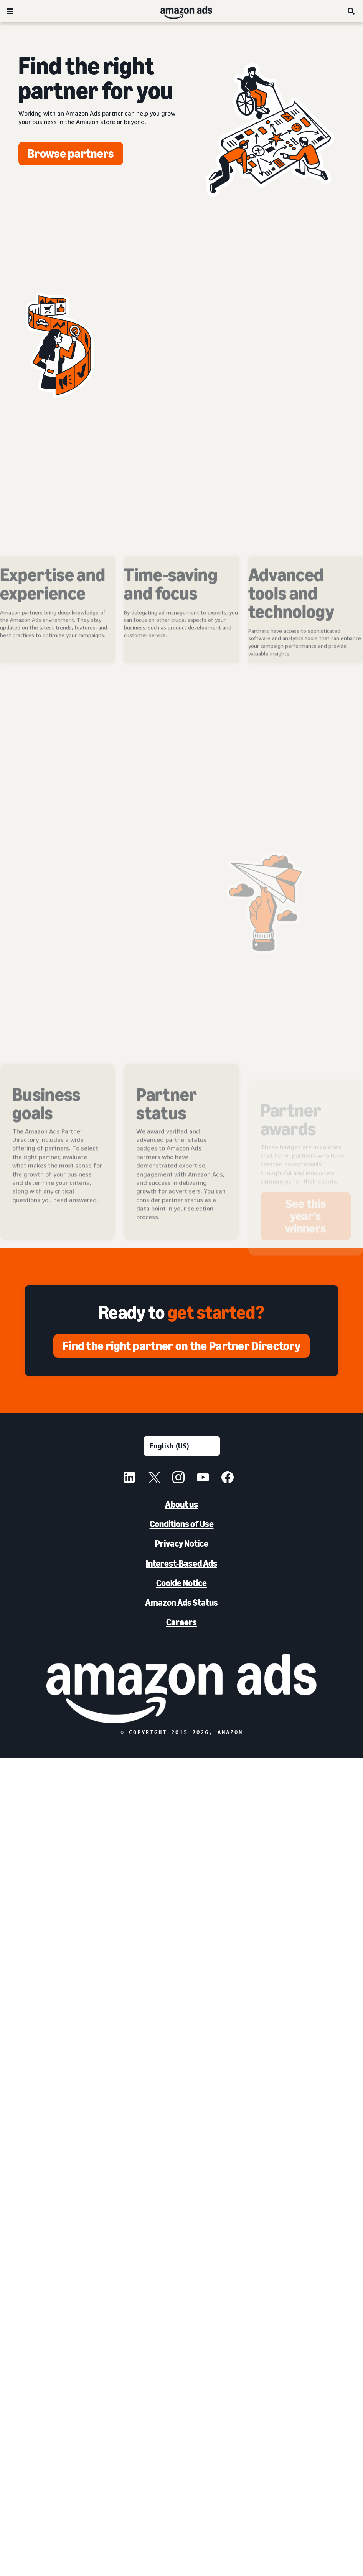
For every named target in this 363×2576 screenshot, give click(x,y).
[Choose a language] (182, 1446)
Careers (181, 1622)
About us (181, 1504)
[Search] (351, 11)
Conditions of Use (182, 1523)
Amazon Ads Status (181, 1602)
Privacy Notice (181, 1543)
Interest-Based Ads (181, 1563)
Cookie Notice (181, 1583)
